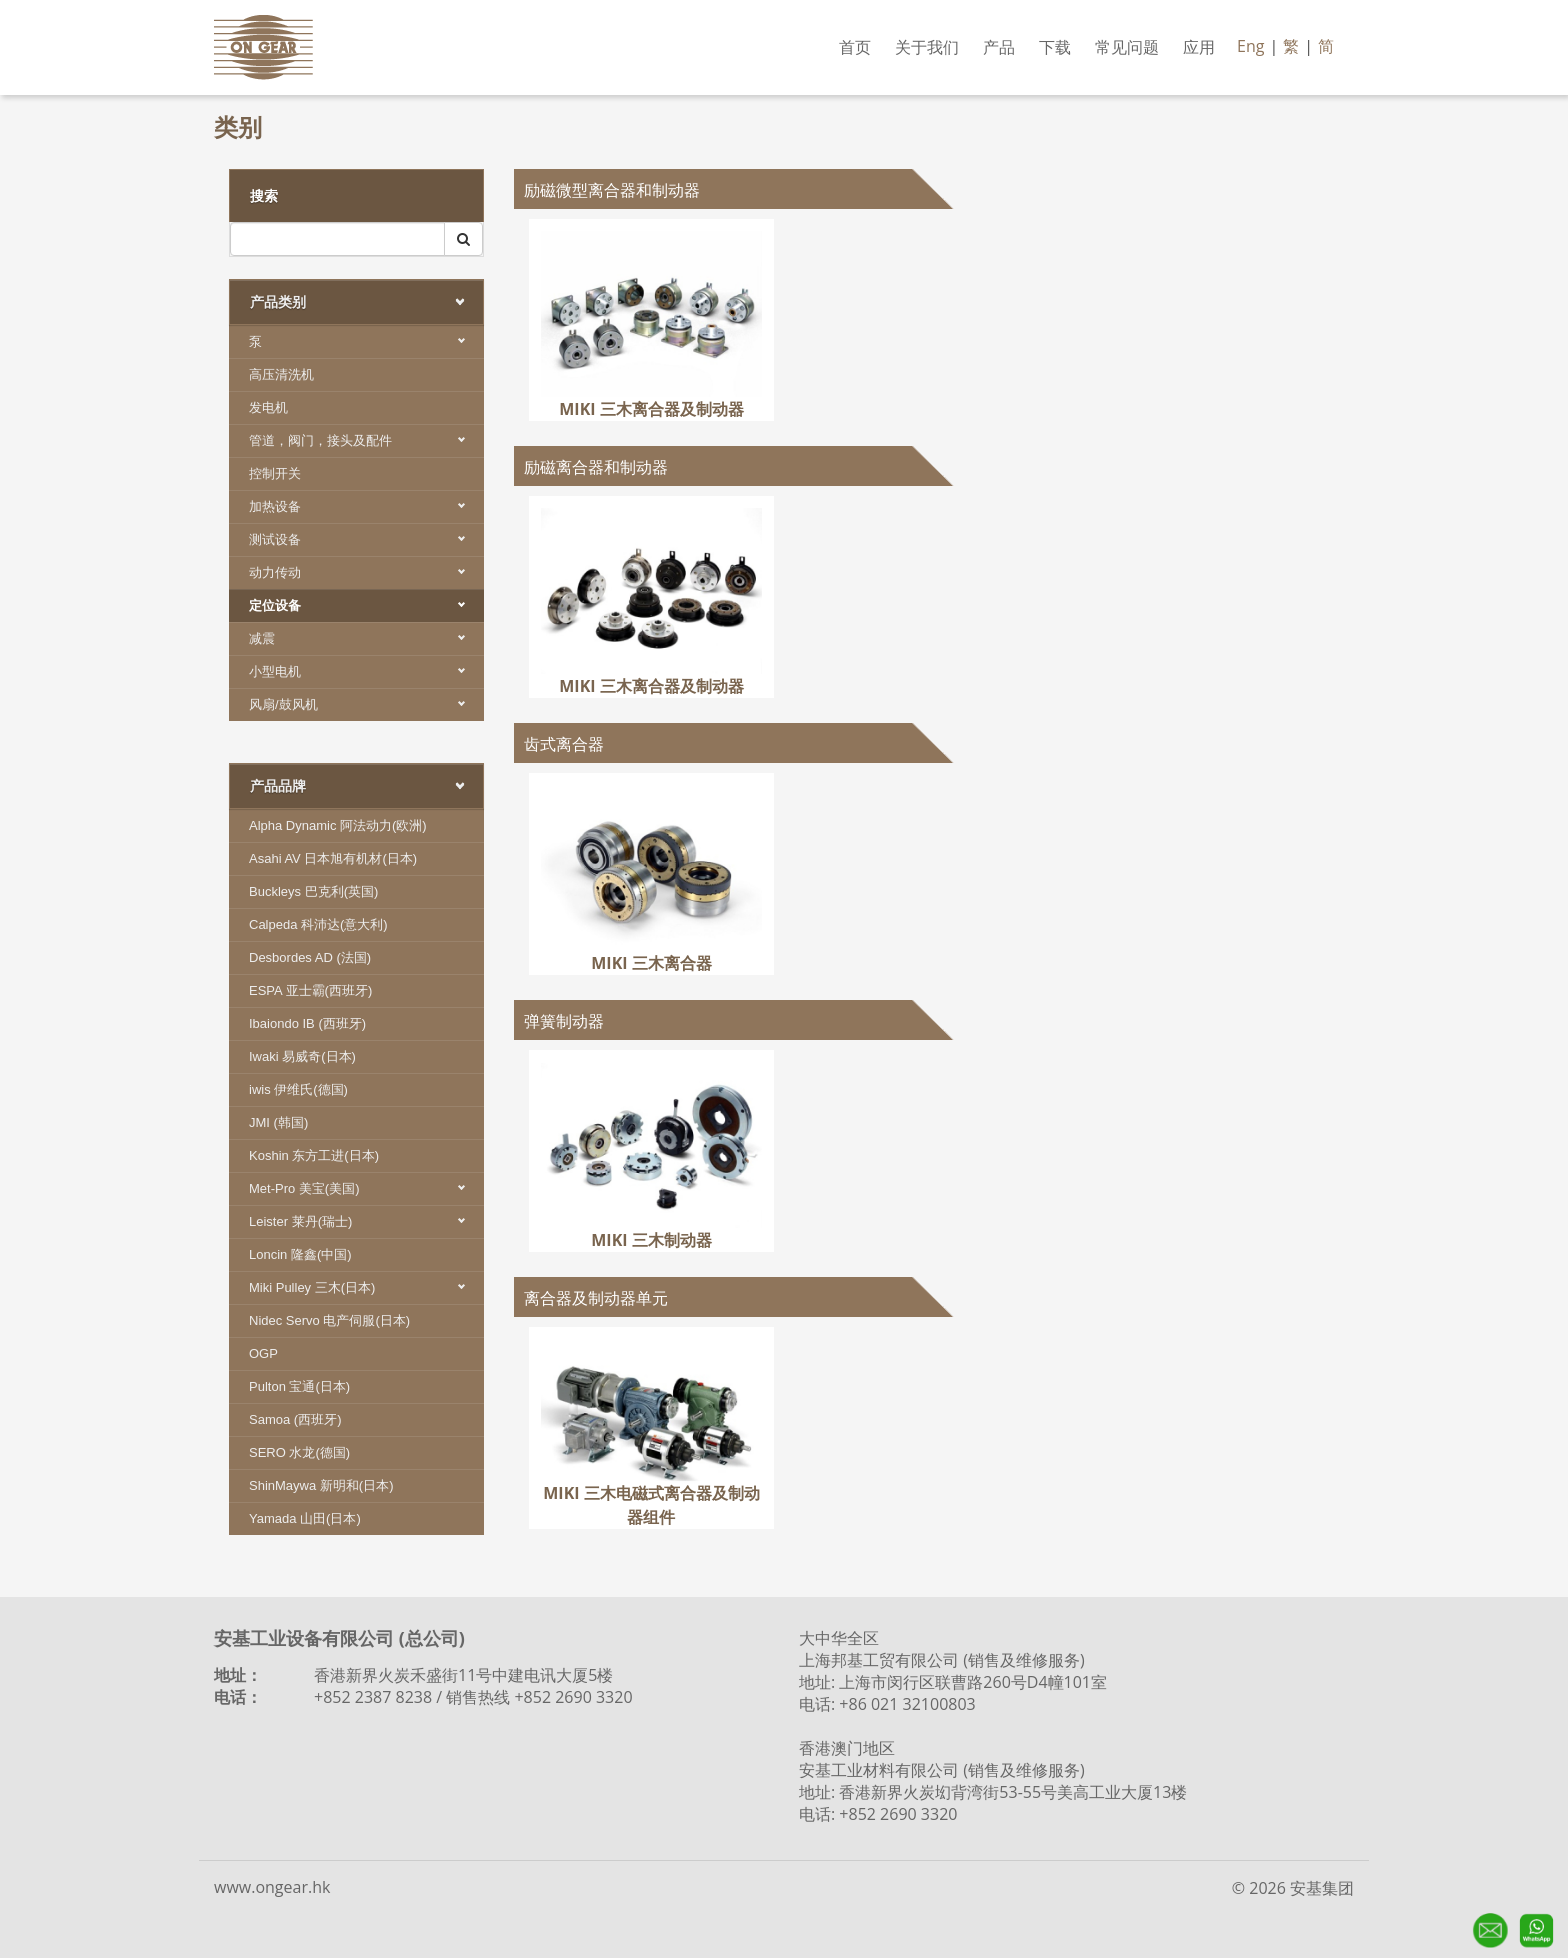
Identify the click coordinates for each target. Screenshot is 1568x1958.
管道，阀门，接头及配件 (366, 440)
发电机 (268, 407)
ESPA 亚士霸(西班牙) (310, 990)
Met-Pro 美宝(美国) (366, 1188)
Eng (1250, 46)
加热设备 (366, 506)
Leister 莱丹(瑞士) (366, 1221)
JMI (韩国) (278, 1122)
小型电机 (366, 671)
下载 (1055, 47)
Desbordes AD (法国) (310, 957)
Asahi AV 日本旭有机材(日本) (333, 858)
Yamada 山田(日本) (305, 1518)
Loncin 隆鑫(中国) (300, 1254)
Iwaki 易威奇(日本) (302, 1056)
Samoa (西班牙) (295, 1419)
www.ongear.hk (272, 1887)
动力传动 (366, 572)
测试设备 (366, 539)
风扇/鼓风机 (366, 704)
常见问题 (1127, 47)
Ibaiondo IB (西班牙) (307, 1023)
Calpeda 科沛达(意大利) (318, 924)
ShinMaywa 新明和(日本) (321, 1485)
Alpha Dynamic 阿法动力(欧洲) (338, 825)
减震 (366, 638)
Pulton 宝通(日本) (299, 1386)
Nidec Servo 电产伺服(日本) (329, 1320)
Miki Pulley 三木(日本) (366, 1287)
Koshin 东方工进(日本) (314, 1155)
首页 (855, 47)
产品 (999, 47)
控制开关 (275, 473)
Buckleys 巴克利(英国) (313, 891)
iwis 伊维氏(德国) (298, 1089)
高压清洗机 (281, 374)
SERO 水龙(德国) (299, 1452)
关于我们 (927, 47)
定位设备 (366, 605)
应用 (1199, 47)
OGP (263, 1353)
